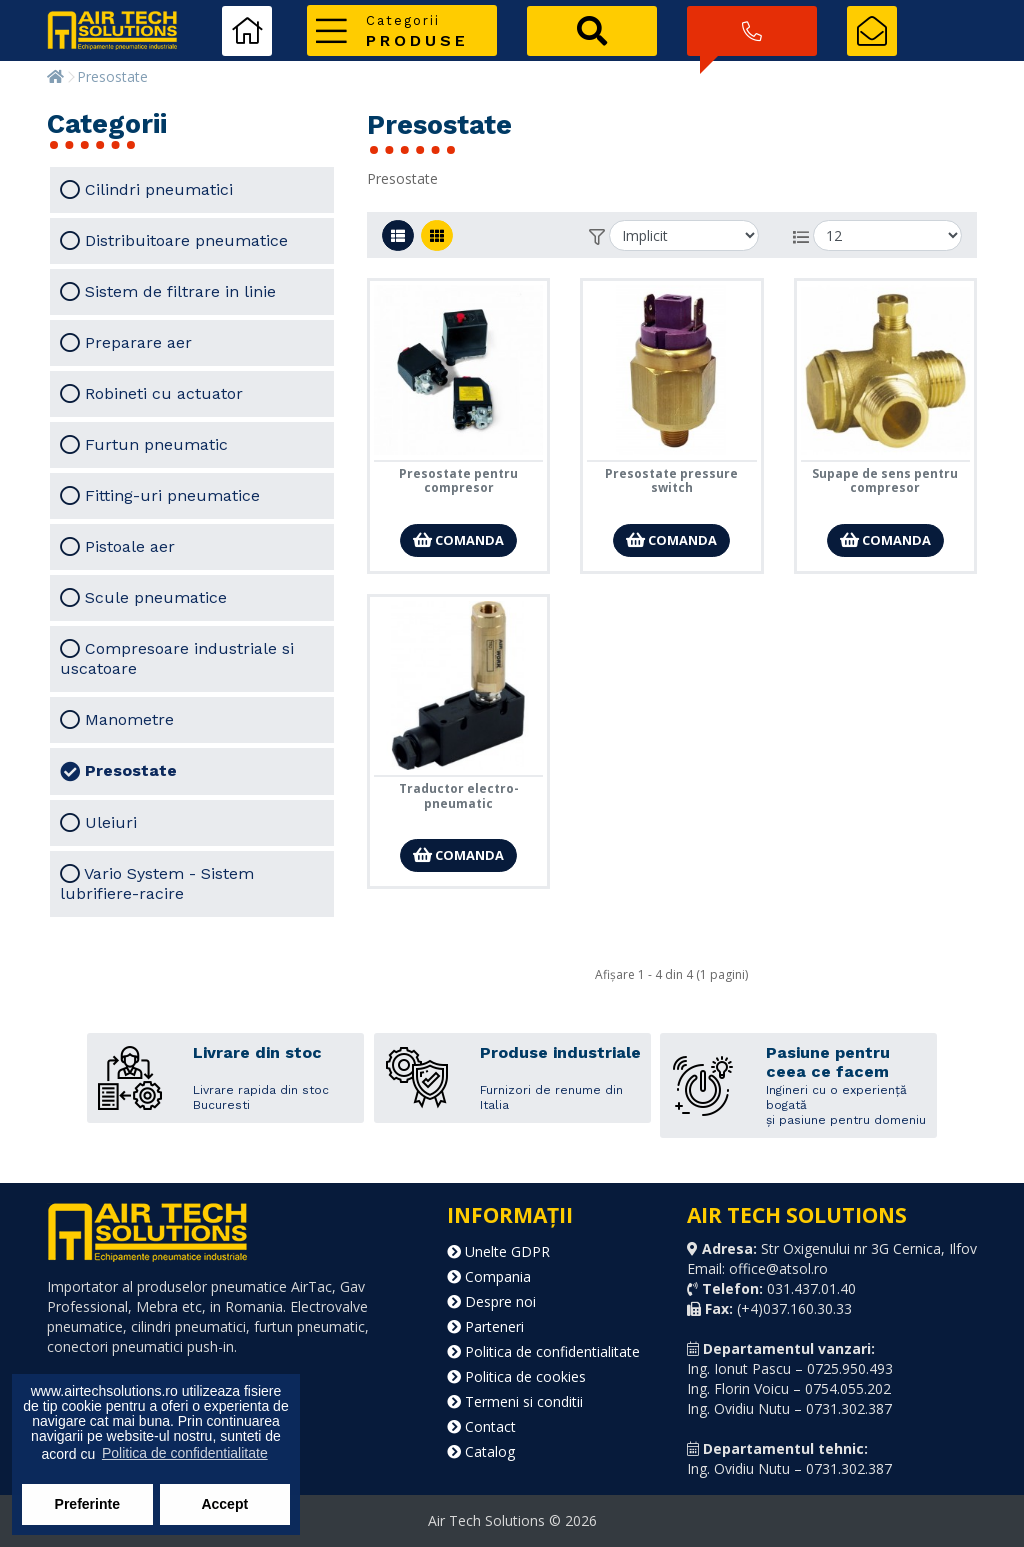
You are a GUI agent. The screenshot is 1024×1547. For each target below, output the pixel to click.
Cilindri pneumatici (146, 190)
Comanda (458, 540)
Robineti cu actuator (151, 394)
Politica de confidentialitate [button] (185, 1453)
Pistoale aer (117, 547)
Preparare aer (126, 343)
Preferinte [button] (87, 1504)
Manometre (117, 720)
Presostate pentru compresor (458, 480)
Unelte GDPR (498, 1251)
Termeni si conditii (515, 1401)
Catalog (481, 1451)
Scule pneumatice (143, 598)
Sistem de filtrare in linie (168, 292)
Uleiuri (98, 823)
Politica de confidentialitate (543, 1351)
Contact (481, 1426)
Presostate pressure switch (671, 480)
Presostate (112, 76)
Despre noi (491, 1301)
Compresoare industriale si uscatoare (177, 658)
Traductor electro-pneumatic (459, 795)
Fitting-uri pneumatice (160, 496)
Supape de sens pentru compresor (885, 480)
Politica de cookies (516, 1376)
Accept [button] (224, 1504)
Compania (489, 1276)
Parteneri (485, 1326)
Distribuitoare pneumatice (174, 241)
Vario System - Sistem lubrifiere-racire (157, 883)
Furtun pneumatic (144, 445)
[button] (402, 30)
